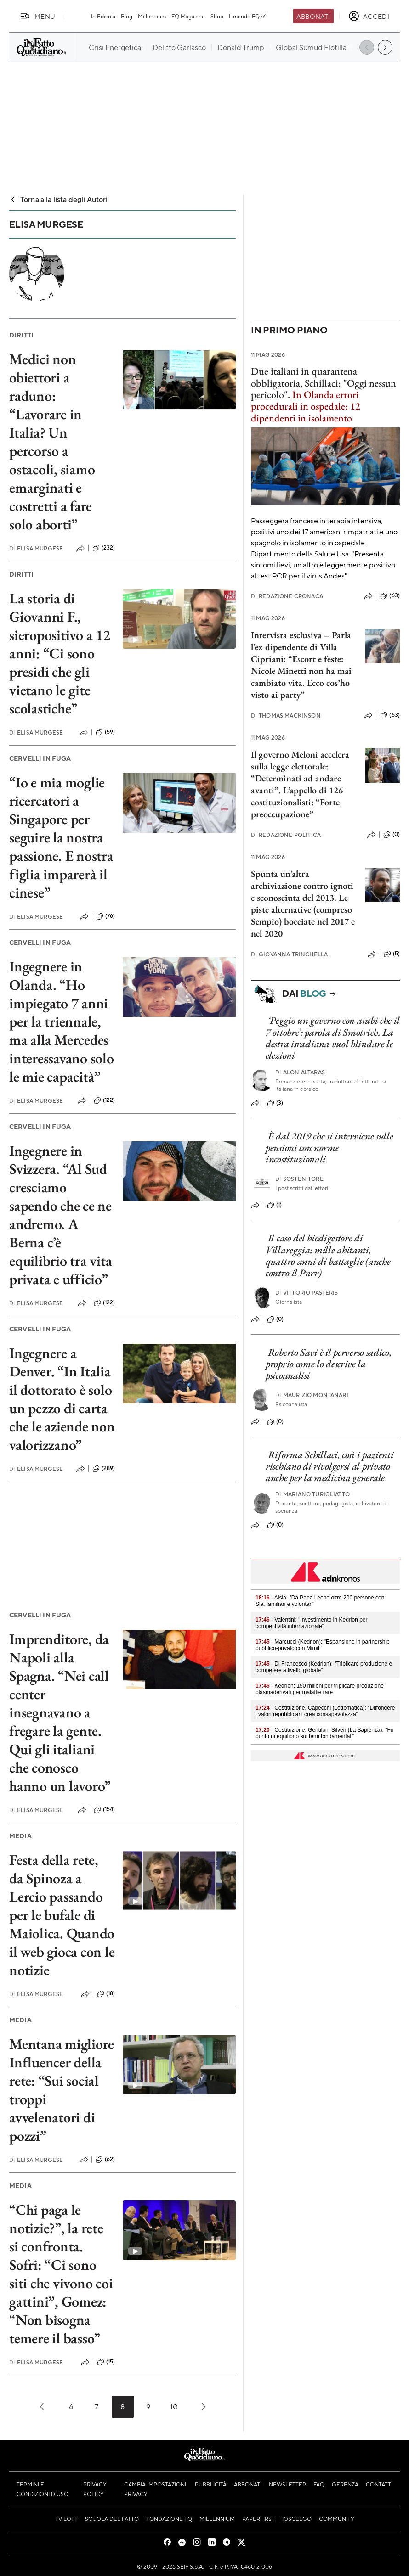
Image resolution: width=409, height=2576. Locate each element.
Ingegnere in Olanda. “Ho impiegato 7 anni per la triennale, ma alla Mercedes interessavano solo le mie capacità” (61, 1021)
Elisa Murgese (36, 548)
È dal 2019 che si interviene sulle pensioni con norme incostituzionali (329, 1147)
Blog (126, 16)
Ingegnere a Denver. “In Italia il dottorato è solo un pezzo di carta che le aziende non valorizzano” (62, 1398)
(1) (274, 1205)
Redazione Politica (286, 834)
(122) (104, 1100)
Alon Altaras (300, 1072)
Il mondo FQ (248, 16)
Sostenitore (299, 1178)
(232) (103, 548)
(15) (106, 2362)
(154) (104, 1809)
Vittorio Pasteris (306, 1292)
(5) (392, 954)
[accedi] (368, 16)
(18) (106, 1994)
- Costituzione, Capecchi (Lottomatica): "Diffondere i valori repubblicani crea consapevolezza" (325, 1711)
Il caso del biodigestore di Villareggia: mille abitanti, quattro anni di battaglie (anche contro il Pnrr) (328, 1255)
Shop (216, 16)
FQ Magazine (188, 16)
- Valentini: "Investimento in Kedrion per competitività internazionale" (312, 1622)
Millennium (152, 16)
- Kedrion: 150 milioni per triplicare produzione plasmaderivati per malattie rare (320, 1689)
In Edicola (103, 16)
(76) (105, 916)
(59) (105, 732)
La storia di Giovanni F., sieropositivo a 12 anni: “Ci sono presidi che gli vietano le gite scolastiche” (59, 653)
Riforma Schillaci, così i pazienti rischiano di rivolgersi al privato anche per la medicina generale (330, 1466)
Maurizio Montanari (311, 1395)
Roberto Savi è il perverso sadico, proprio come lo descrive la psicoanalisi (329, 1364)
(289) (103, 1468)
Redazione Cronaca (287, 596)
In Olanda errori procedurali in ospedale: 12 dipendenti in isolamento (305, 406)
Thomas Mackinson (286, 715)
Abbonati (313, 16)
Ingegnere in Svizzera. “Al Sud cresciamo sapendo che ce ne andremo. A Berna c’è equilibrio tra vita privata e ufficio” (60, 1215)
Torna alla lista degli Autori (58, 199)
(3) (275, 1103)
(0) (391, 834)
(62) (105, 2159)
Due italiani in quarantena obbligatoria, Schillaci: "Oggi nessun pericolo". (323, 383)
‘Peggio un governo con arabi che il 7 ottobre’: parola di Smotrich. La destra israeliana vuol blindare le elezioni (332, 1038)
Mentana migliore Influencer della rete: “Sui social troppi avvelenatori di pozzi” (61, 2089)
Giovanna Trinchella (289, 954)
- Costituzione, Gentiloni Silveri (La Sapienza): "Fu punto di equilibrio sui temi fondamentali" (324, 1733)
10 (174, 2406)
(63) (390, 596)
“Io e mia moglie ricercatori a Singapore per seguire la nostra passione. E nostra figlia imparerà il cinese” (61, 837)
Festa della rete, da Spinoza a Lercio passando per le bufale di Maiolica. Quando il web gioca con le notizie (61, 1915)
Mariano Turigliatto (312, 1494)
